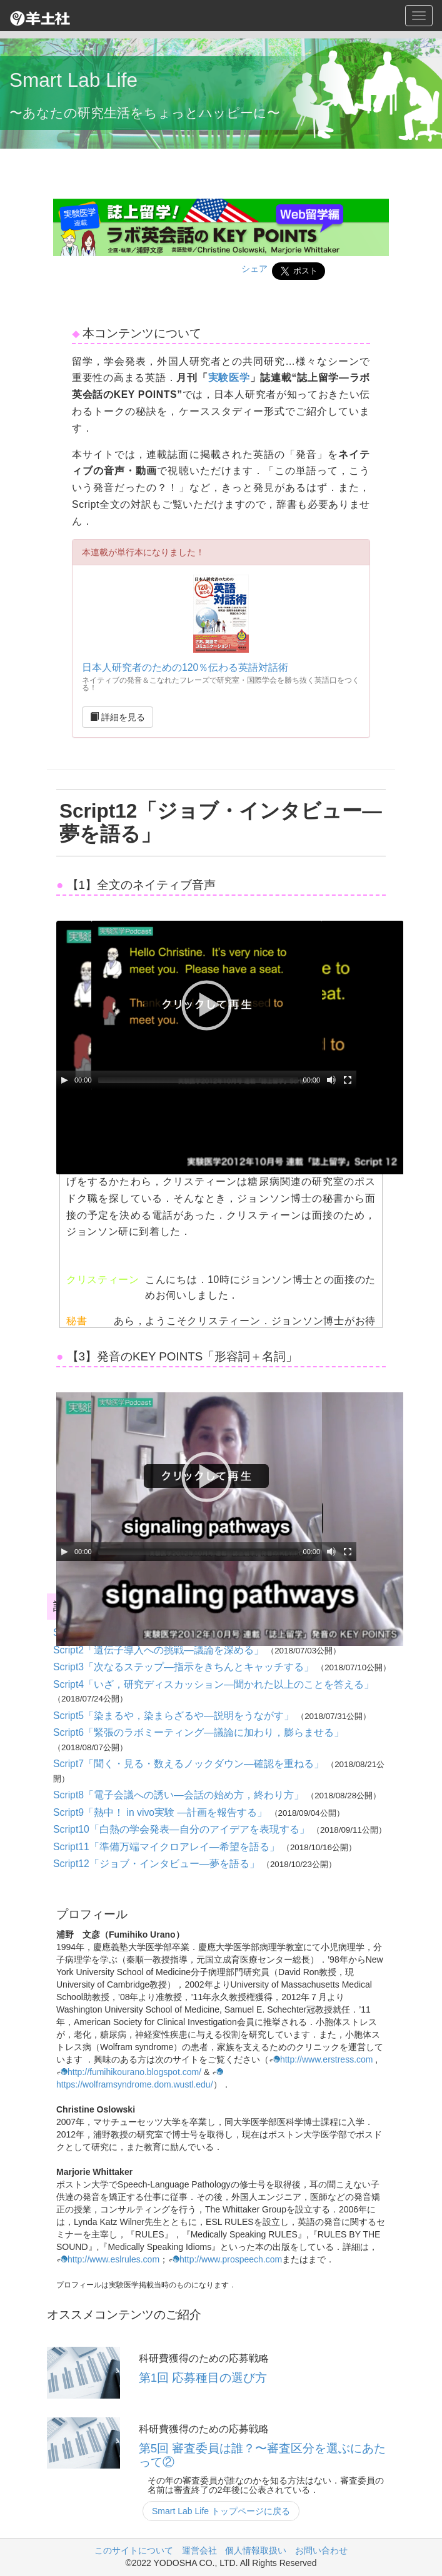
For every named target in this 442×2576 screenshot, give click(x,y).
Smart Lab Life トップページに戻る (221, 2511)
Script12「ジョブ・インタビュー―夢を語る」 (157, 1863)
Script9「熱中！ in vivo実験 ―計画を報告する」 (161, 1812)
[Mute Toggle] (331, 1080)
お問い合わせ (321, 2550)
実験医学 (229, 377)
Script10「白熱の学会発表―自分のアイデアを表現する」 (182, 1829)
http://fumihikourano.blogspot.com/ (128, 2072)
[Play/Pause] (64, 1080)
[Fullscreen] (348, 1080)
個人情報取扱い (255, 2550)
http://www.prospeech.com (225, 2259)
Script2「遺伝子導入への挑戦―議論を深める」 (159, 1650)
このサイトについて (133, 2550)
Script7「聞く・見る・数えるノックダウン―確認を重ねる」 (189, 1763)
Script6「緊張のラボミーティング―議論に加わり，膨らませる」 (198, 1732)
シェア (254, 269)
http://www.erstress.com (321, 2059)
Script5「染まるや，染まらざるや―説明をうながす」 (174, 1715)
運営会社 (199, 2550)
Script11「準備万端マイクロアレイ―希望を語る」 (167, 1846)
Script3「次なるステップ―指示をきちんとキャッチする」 (184, 1667)
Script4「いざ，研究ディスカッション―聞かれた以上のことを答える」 (213, 1684)
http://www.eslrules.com (107, 2259)
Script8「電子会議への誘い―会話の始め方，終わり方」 (179, 1795)
